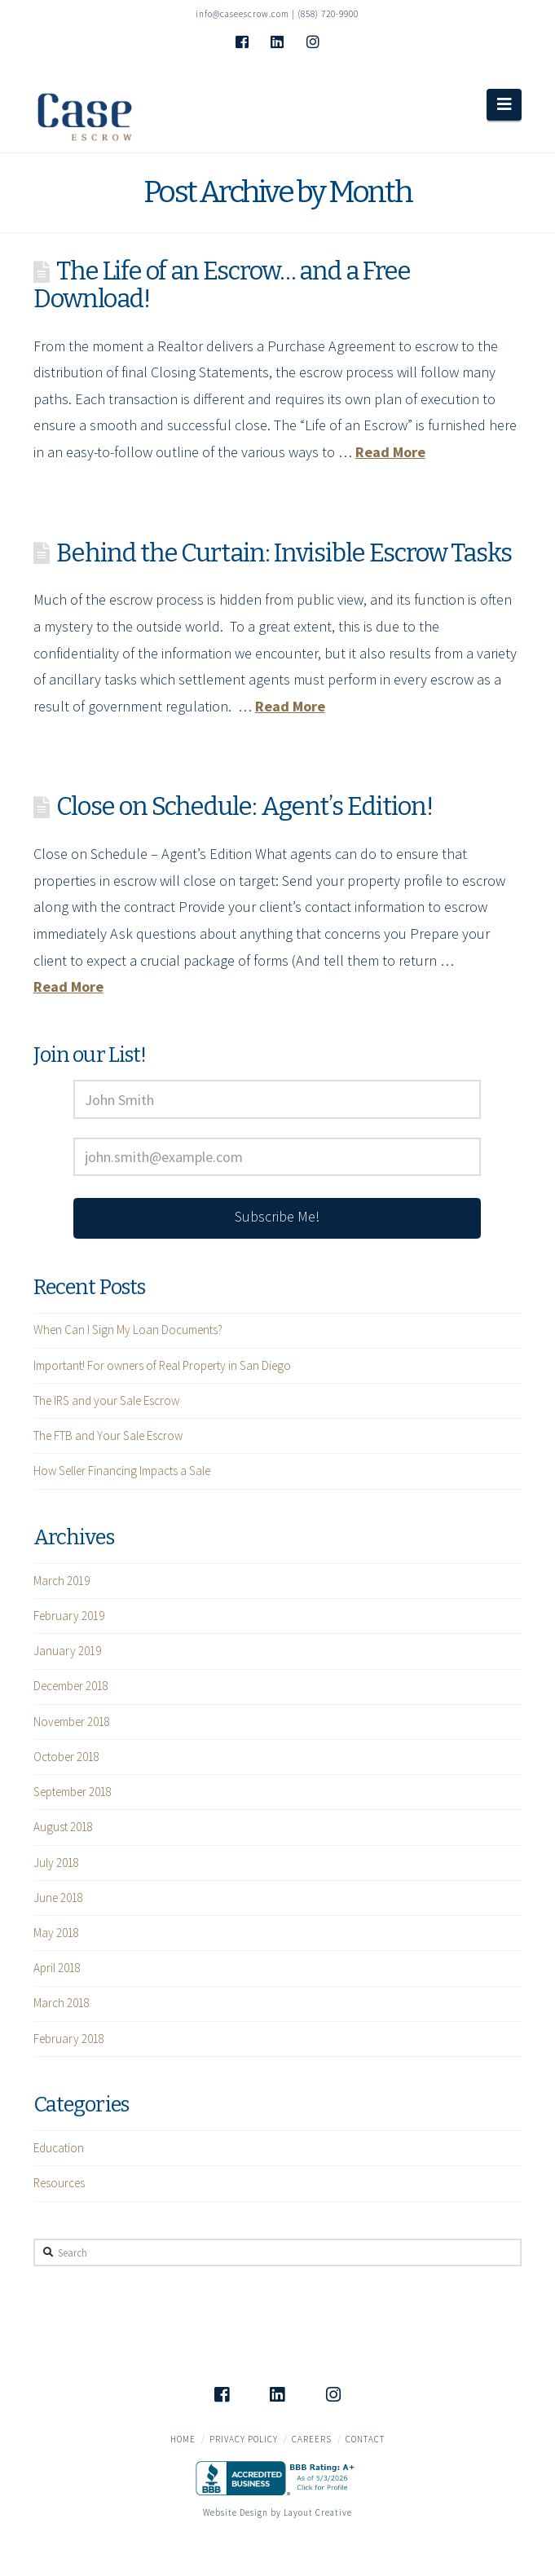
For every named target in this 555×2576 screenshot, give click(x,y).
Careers (312, 2439)
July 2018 (56, 1862)
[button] (504, 104)
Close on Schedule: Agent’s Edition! (244, 806)
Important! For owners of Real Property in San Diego (162, 1365)
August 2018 (63, 1826)
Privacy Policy (243, 2439)
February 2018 (68, 2038)
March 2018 (61, 2002)
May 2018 (56, 1932)
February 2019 (68, 1615)
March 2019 (61, 1580)
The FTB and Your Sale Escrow (108, 1435)
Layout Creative (318, 2512)
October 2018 (66, 1756)
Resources (59, 2183)
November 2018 (71, 1721)
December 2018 (70, 1685)
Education (58, 2147)
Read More (390, 452)
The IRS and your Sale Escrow (106, 1400)
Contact (365, 2439)
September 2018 (72, 1791)
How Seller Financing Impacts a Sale (121, 1470)
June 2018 (58, 1897)
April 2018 (57, 1967)
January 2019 (67, 1650)
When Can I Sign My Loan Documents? (127, 1329)
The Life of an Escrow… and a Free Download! (222, 285)
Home (183, 2439)
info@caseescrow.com (242, 14)
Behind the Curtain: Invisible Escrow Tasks (284, 553)
